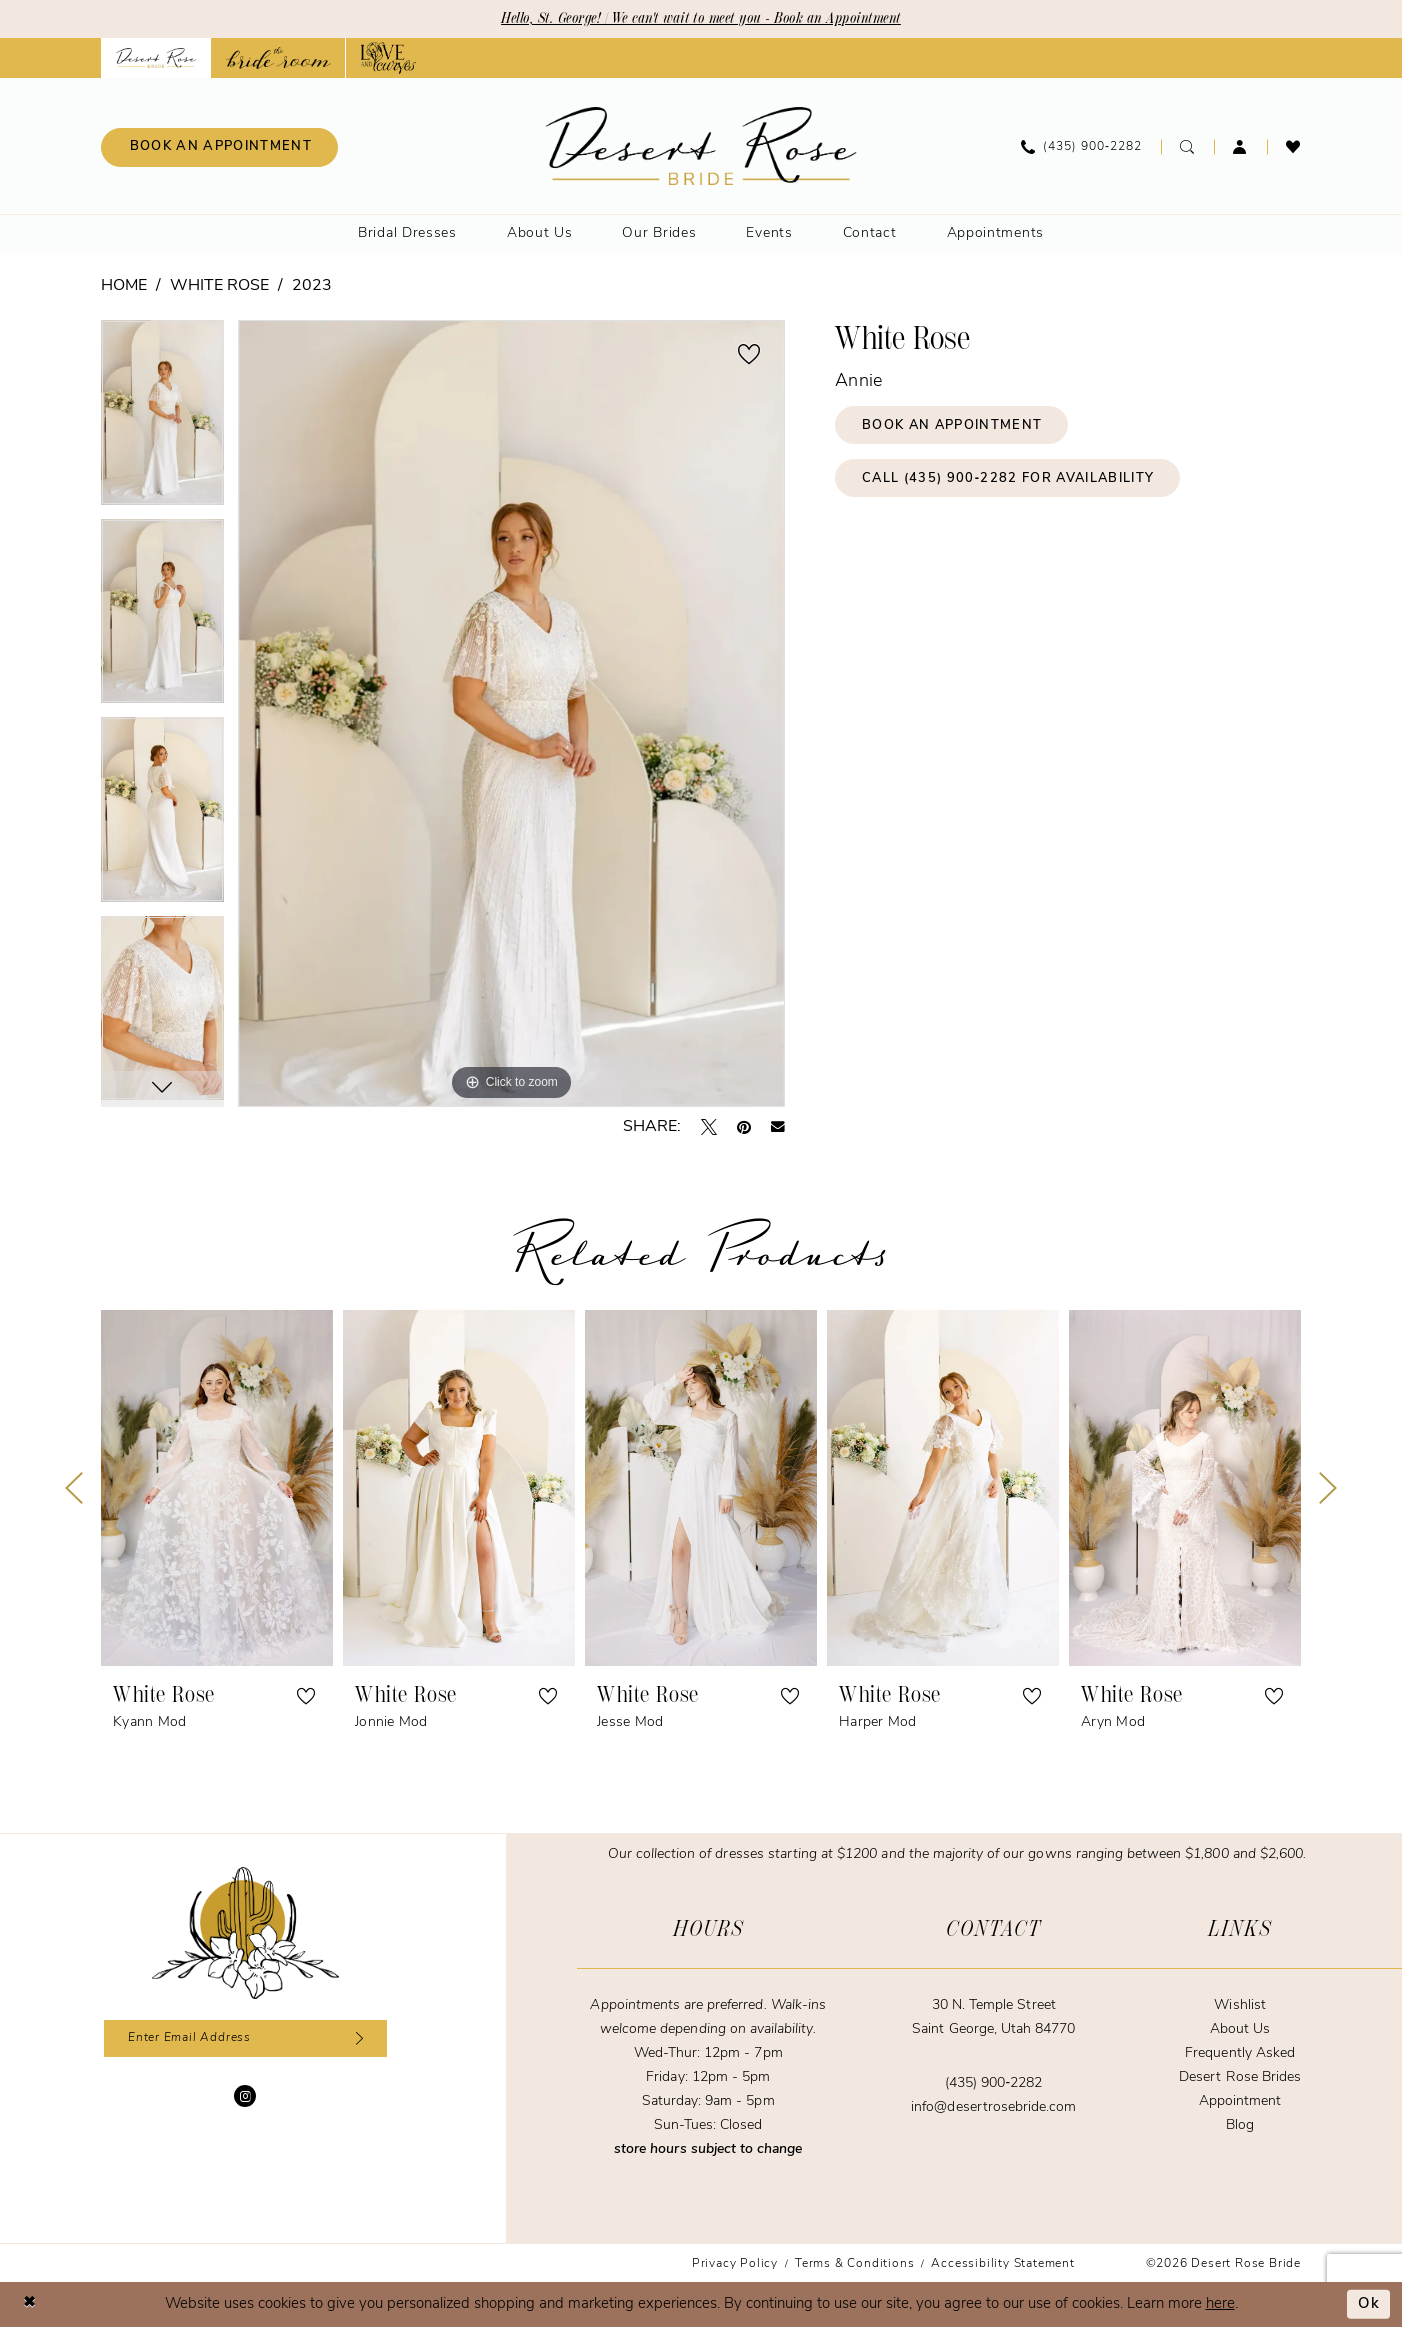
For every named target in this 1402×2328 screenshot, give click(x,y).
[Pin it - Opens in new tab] (744, 1127)
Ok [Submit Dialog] (1368, 2304)
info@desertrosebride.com (993, 2107)
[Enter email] (245, 2039)
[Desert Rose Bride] (245, 1933)
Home (124, 286)
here (1220, 2304)
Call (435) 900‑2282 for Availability (1010, 479)
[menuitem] (219, 147)
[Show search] (1187, 147)
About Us (1240, 2029)
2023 (312, 286)
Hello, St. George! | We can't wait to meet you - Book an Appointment (701, 19)
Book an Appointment (953, 425)
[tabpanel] (162, 419)
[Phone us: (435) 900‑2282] (1081, 147)
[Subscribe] (357, 2039)
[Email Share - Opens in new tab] (778, 1127)
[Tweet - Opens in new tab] (709, 1127)
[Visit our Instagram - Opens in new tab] (245, 2097)
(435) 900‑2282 (993, 2083)
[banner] (701, 146)
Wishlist (1239, 2005)
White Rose (219, 286)
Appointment (1240, 2101)
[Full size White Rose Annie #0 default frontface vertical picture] (511, 713)
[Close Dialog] (30, 2304)
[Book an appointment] (219, 147)
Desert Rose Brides (1240, 2077)
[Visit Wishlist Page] (1293, 147)
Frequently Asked (1240, 2053)
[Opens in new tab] (278, 58)
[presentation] (217, 1488)
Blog (1240, 2125)
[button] (1240, 147)
